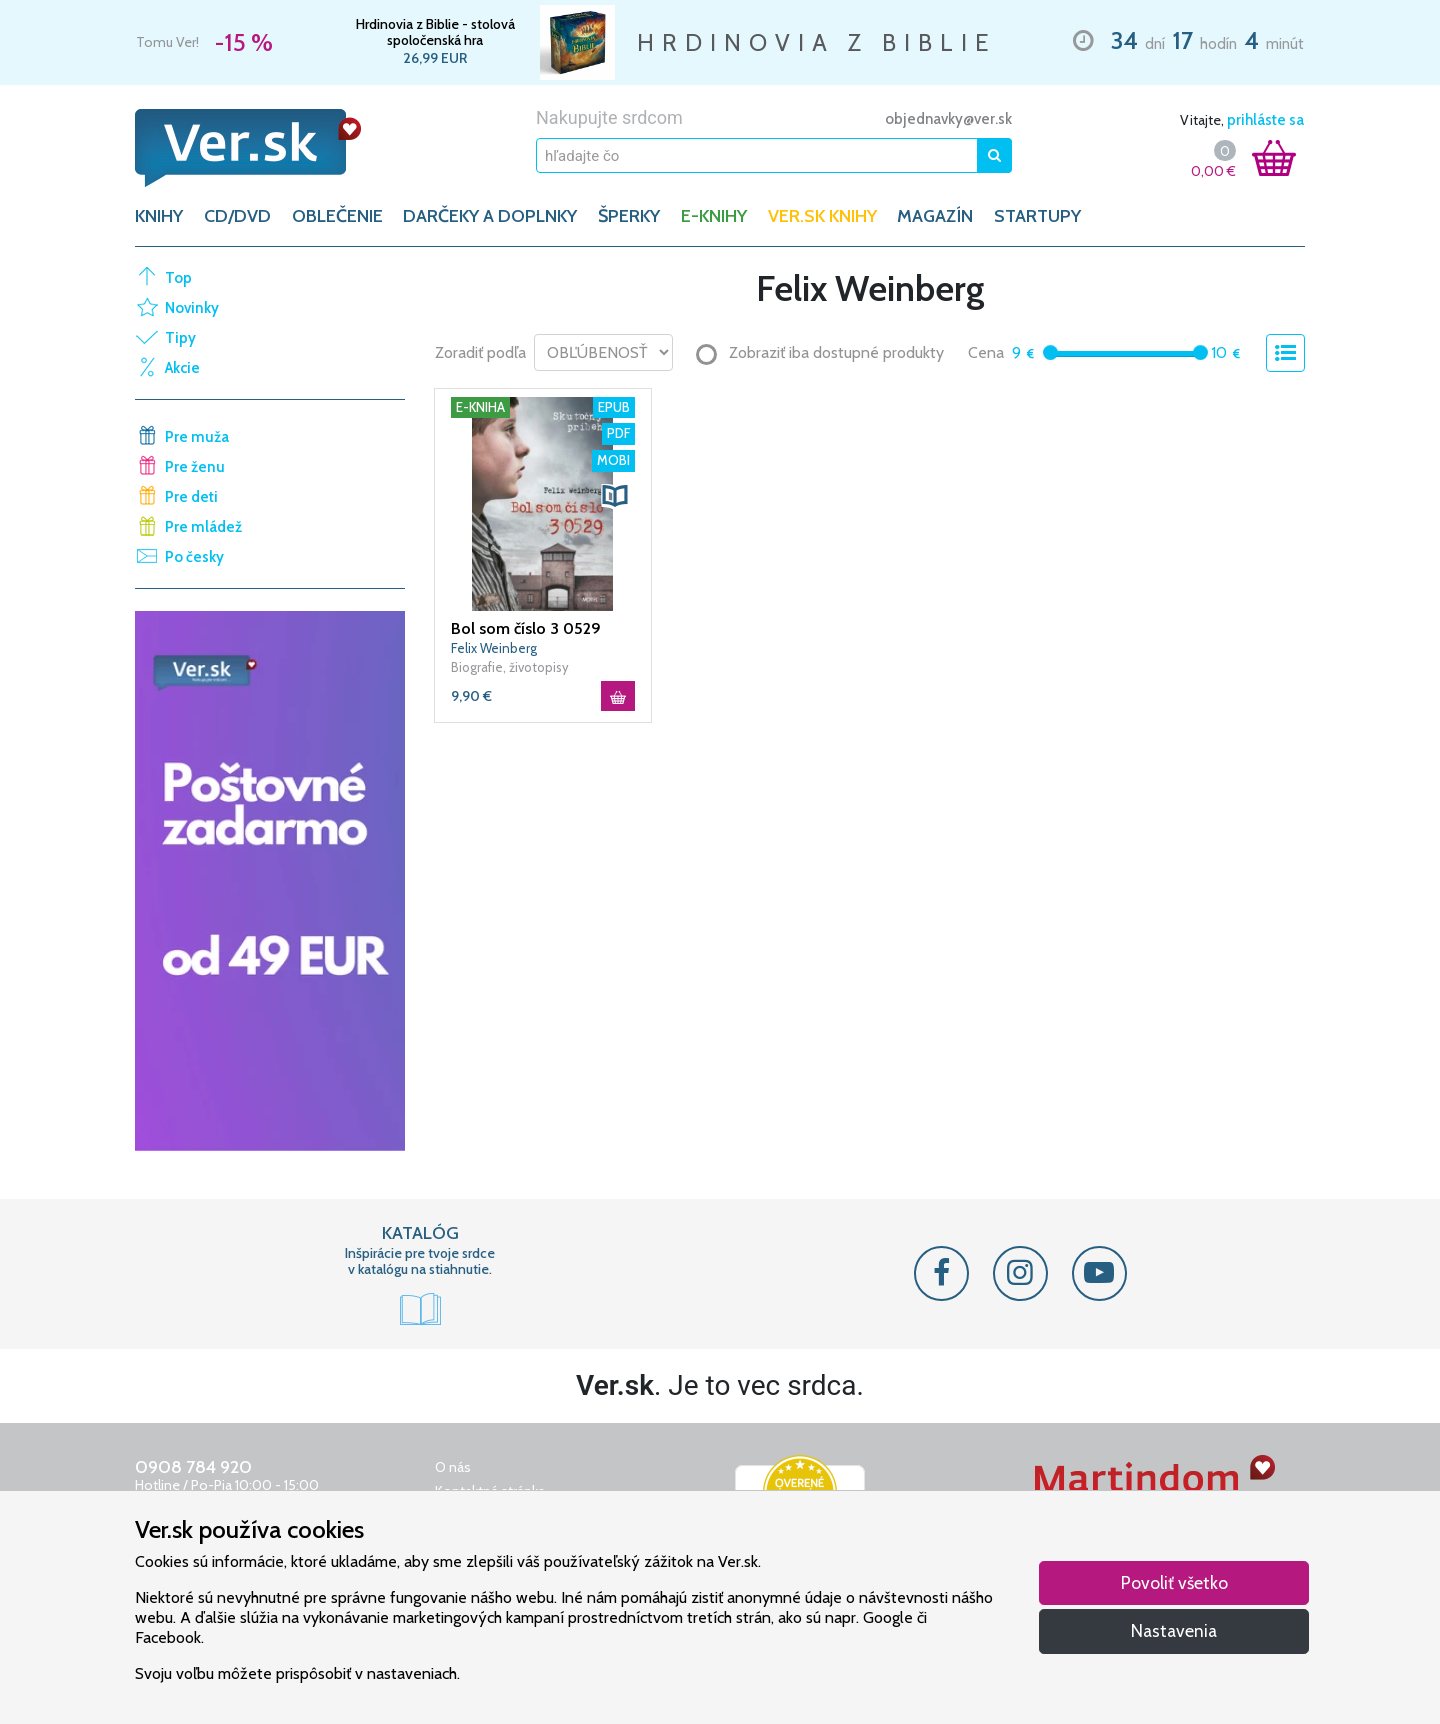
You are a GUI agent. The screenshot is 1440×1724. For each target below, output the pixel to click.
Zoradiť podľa (480, 352)
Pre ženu (195, 467)
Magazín (935, 216)
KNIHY (159, 216)
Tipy (180, 338)
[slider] (1050, 352)
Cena (986, 352)
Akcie (182, 368)
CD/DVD (237, 216)
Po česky (194, 557)
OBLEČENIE (337, 216)
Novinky (192, 308)
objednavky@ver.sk (948, 119)
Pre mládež (203, 527)
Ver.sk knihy (822, 216)
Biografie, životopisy (510, 667)
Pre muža (197, 437)
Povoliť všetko (1174, 1582)
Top (178, 278)
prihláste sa (1265, 120)
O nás (453, 1467)
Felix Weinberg (494, 648)
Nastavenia (1174, 1630)
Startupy (1037, 216)
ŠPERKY (629, 216)
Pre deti (191, 497)
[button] (615, 496)
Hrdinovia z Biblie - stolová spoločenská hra (435, 32)
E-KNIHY (714, 216)
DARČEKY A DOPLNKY (490, 216)
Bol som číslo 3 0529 (526, 628)
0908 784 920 (193, 1467)
